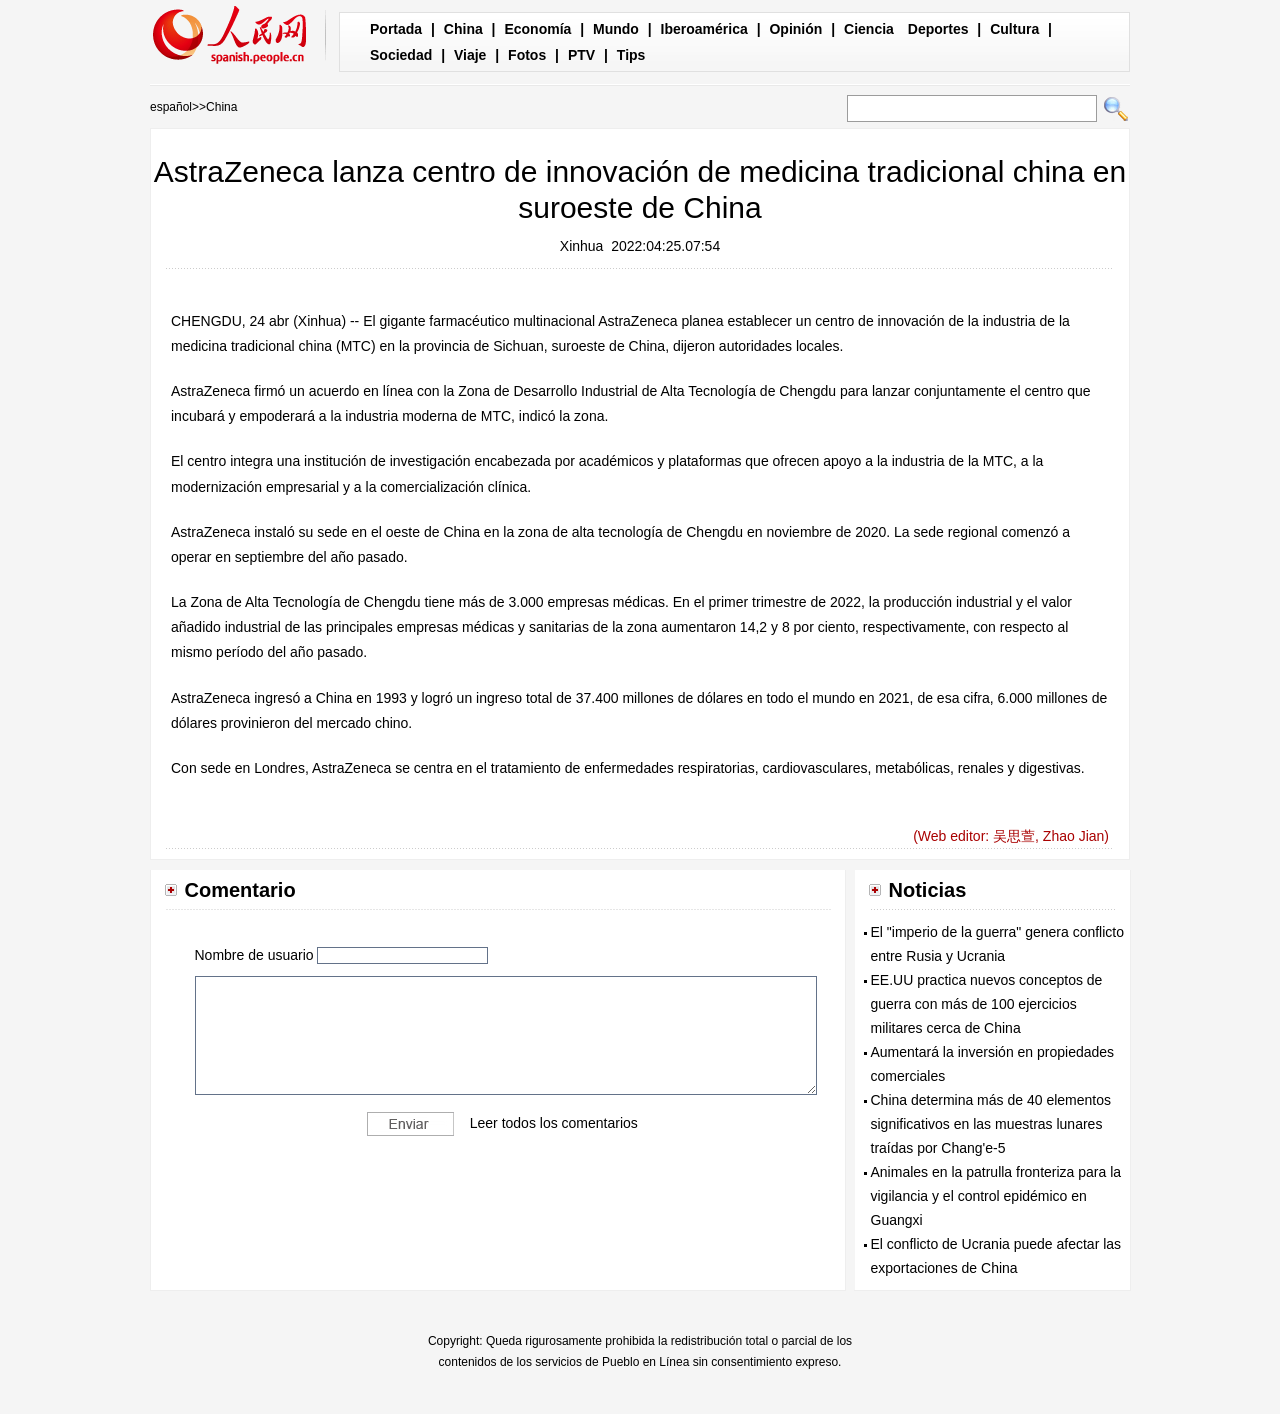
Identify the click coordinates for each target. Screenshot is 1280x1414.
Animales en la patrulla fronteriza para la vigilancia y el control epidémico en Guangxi (996, 1196)
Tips (631, 55)
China (463, 29)
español (171, 107)
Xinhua (582, 246)
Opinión (795, 29)
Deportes (938, 29)
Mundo (616, 29)
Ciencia (869, 29)
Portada (396, 29)
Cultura (1014, 29)
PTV (581, 55)
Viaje (470, 55)
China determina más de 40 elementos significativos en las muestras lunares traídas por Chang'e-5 (991, 1124)
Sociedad (401, 55)
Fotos (527, 55)
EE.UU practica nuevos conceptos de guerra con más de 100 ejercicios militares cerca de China (987, 1004)
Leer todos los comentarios (554, 1123)
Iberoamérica (704, 29)
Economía (537, 29)
